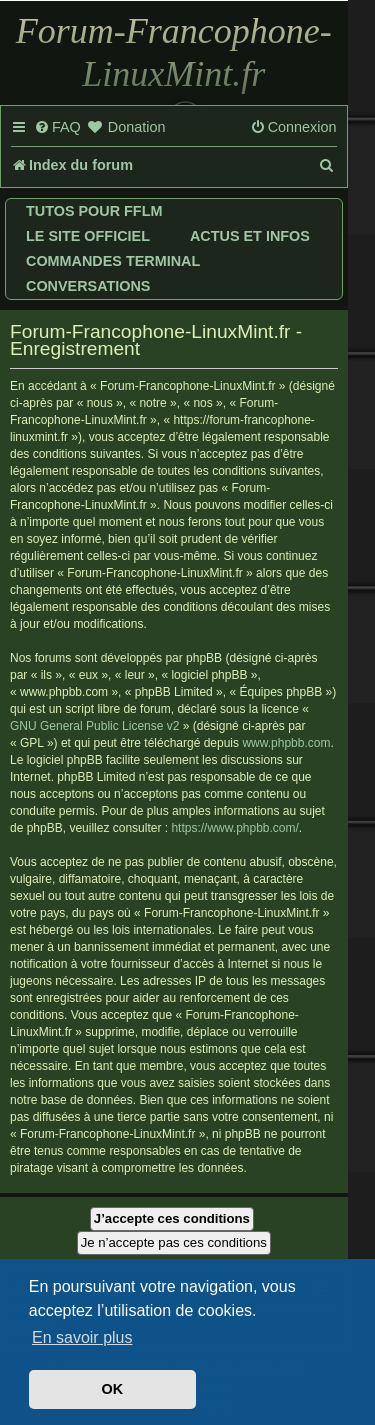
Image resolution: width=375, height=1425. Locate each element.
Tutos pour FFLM (94, 211)
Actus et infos (250, 236)
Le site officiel (88, 236)
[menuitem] (57, 128)
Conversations (88, 286)
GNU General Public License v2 (94, 726)
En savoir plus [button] (82, 1337)
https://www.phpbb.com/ (234, 828)
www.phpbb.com (286, 743)
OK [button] (113, 1389)
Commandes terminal (113, 261)
